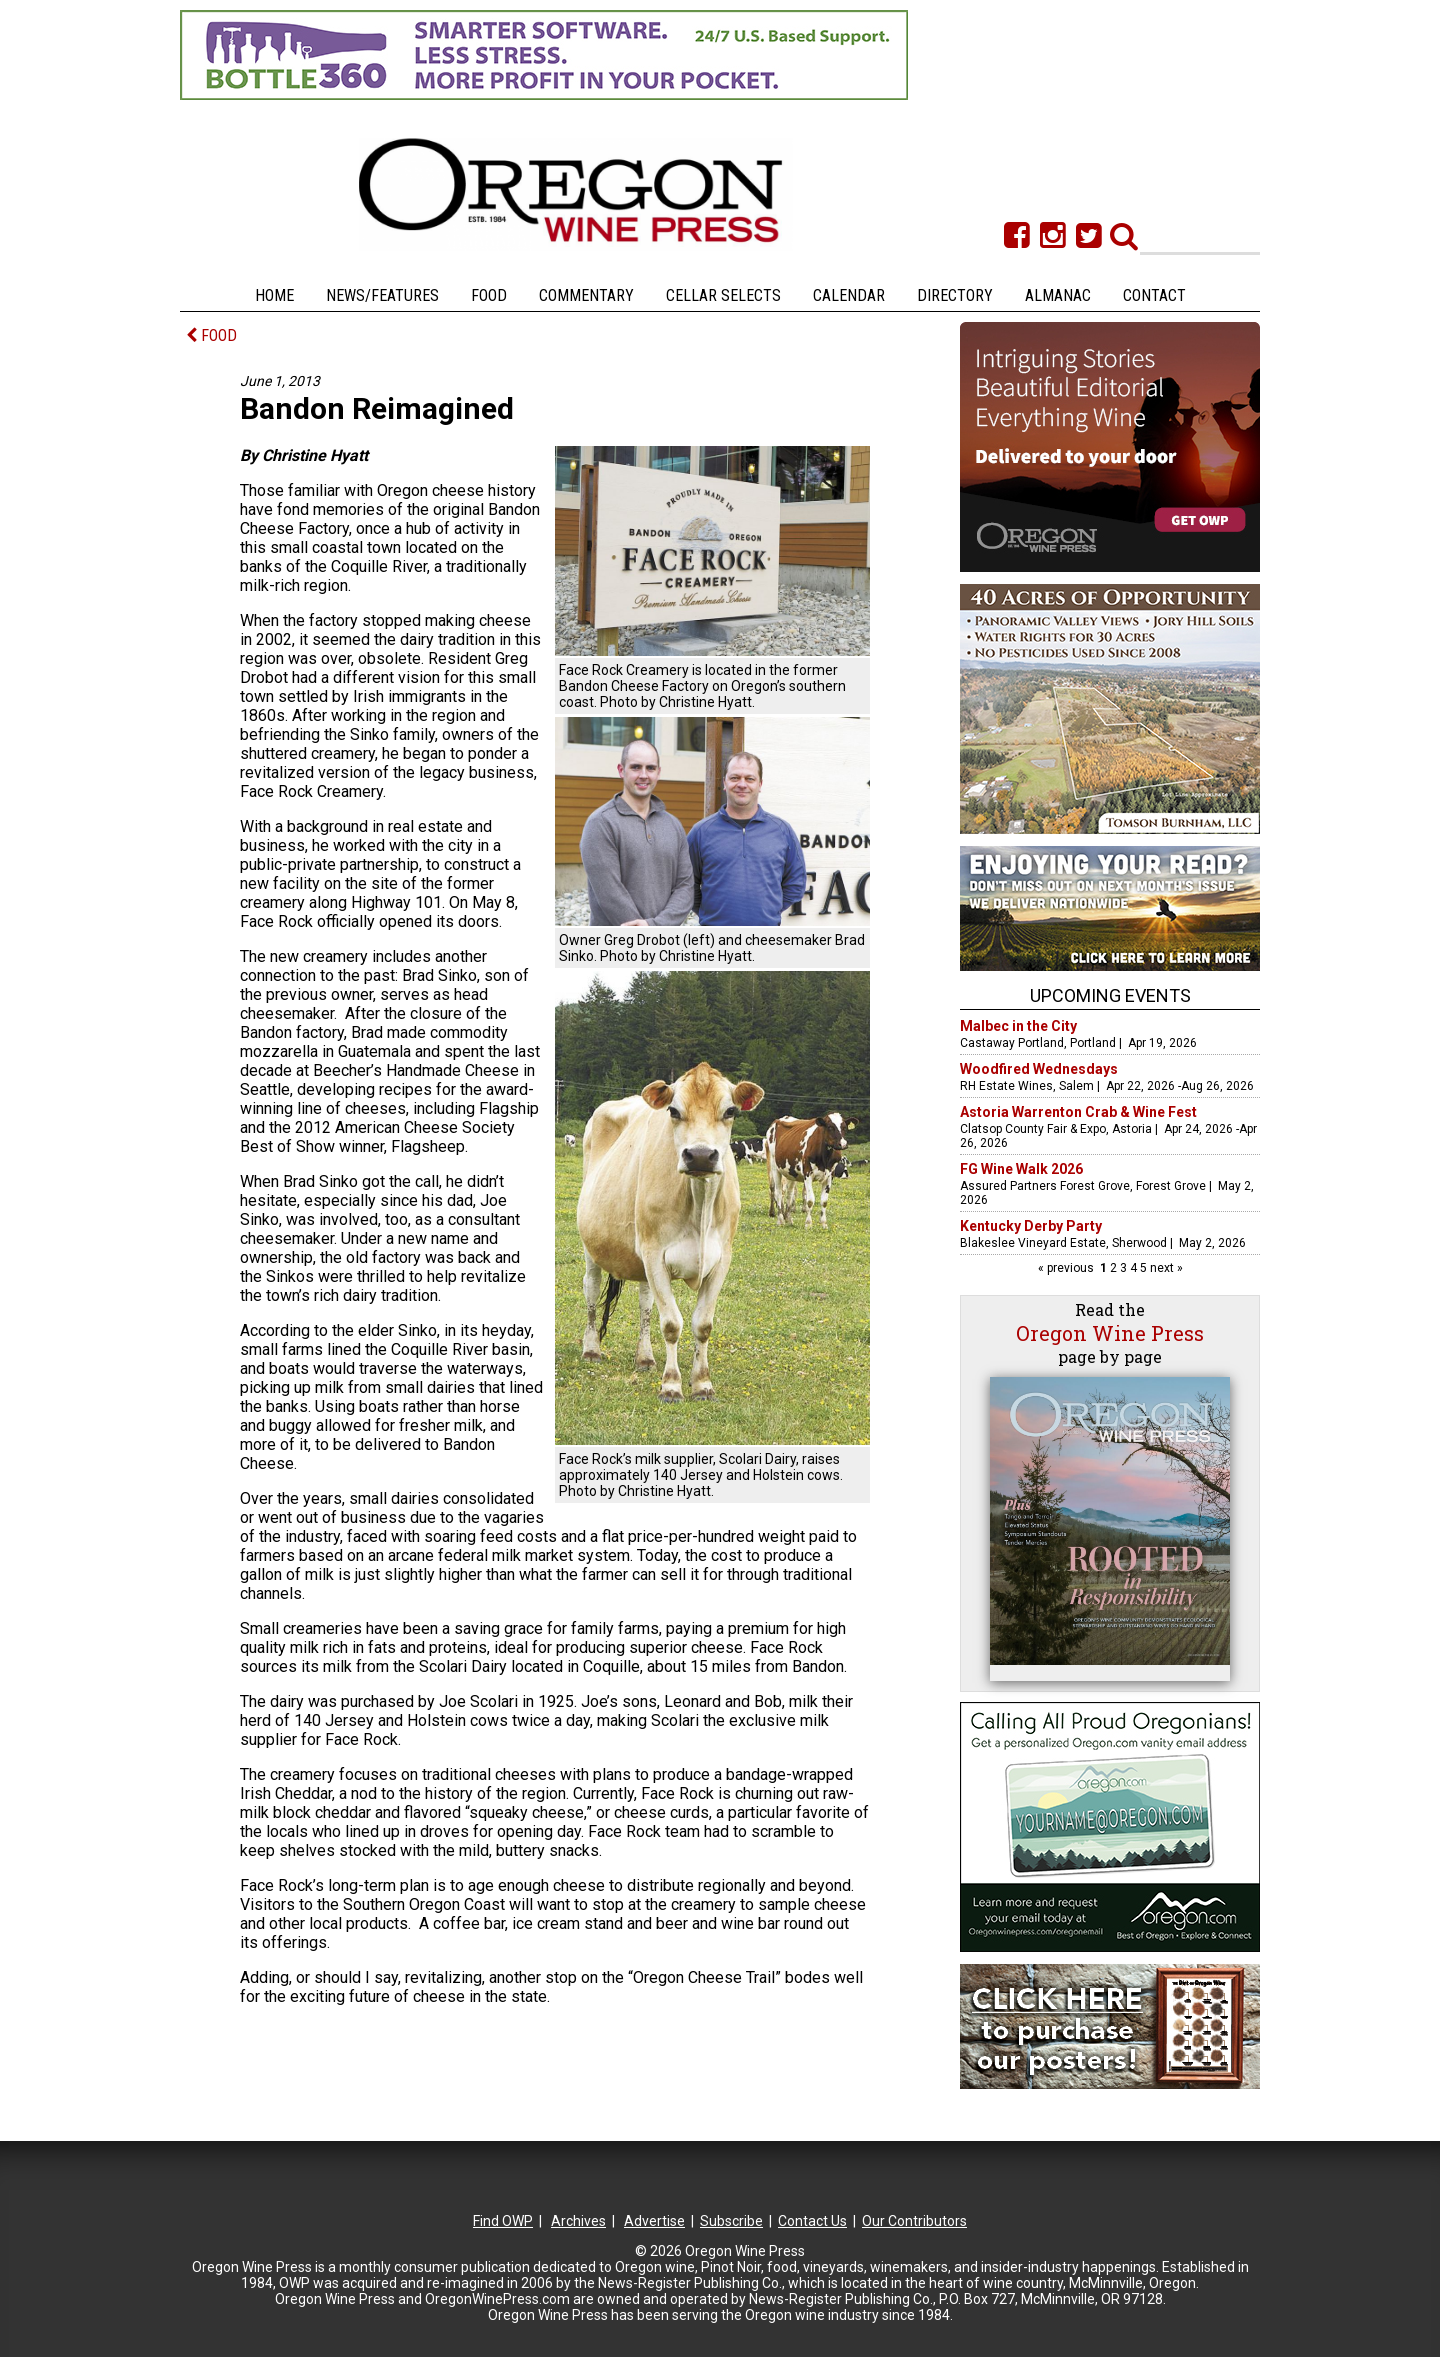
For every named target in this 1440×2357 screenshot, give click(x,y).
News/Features (382, 295)
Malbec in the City (1018, 1026)
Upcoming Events (1110, 995)
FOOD (211, 335)
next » (1165, 1268)
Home (274, 295)
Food (489, 295)
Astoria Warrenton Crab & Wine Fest (1078, 1112)
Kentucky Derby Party (1031, 1226)
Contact (1154, 295)
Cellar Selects (723, 295)
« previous (1067, 1268)
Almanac (1058, 295)
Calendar (849, 295)
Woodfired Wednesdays (1039, 1069)
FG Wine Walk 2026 (1021, 1169)
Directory (955, 295)
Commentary (586, 295)
